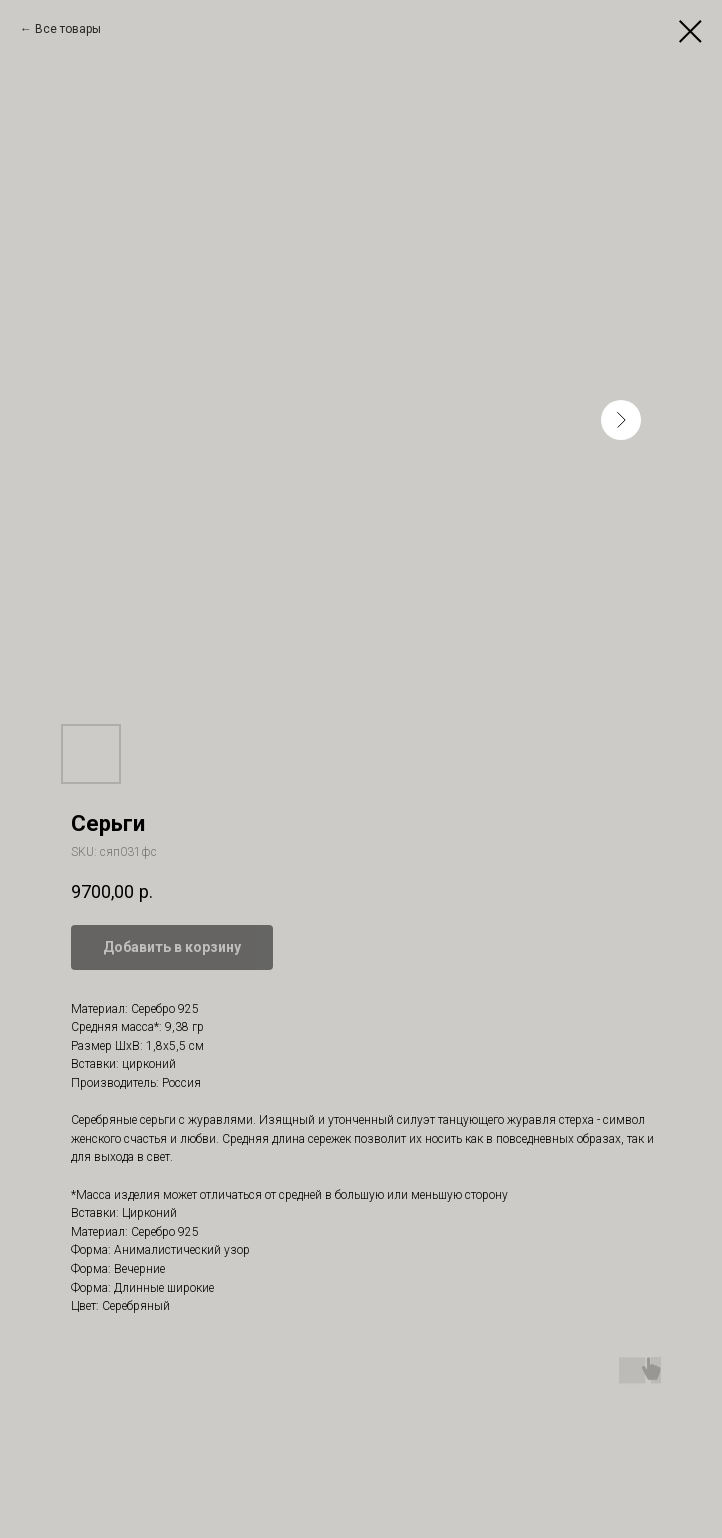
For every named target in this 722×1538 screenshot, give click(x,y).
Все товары (68, 29)
